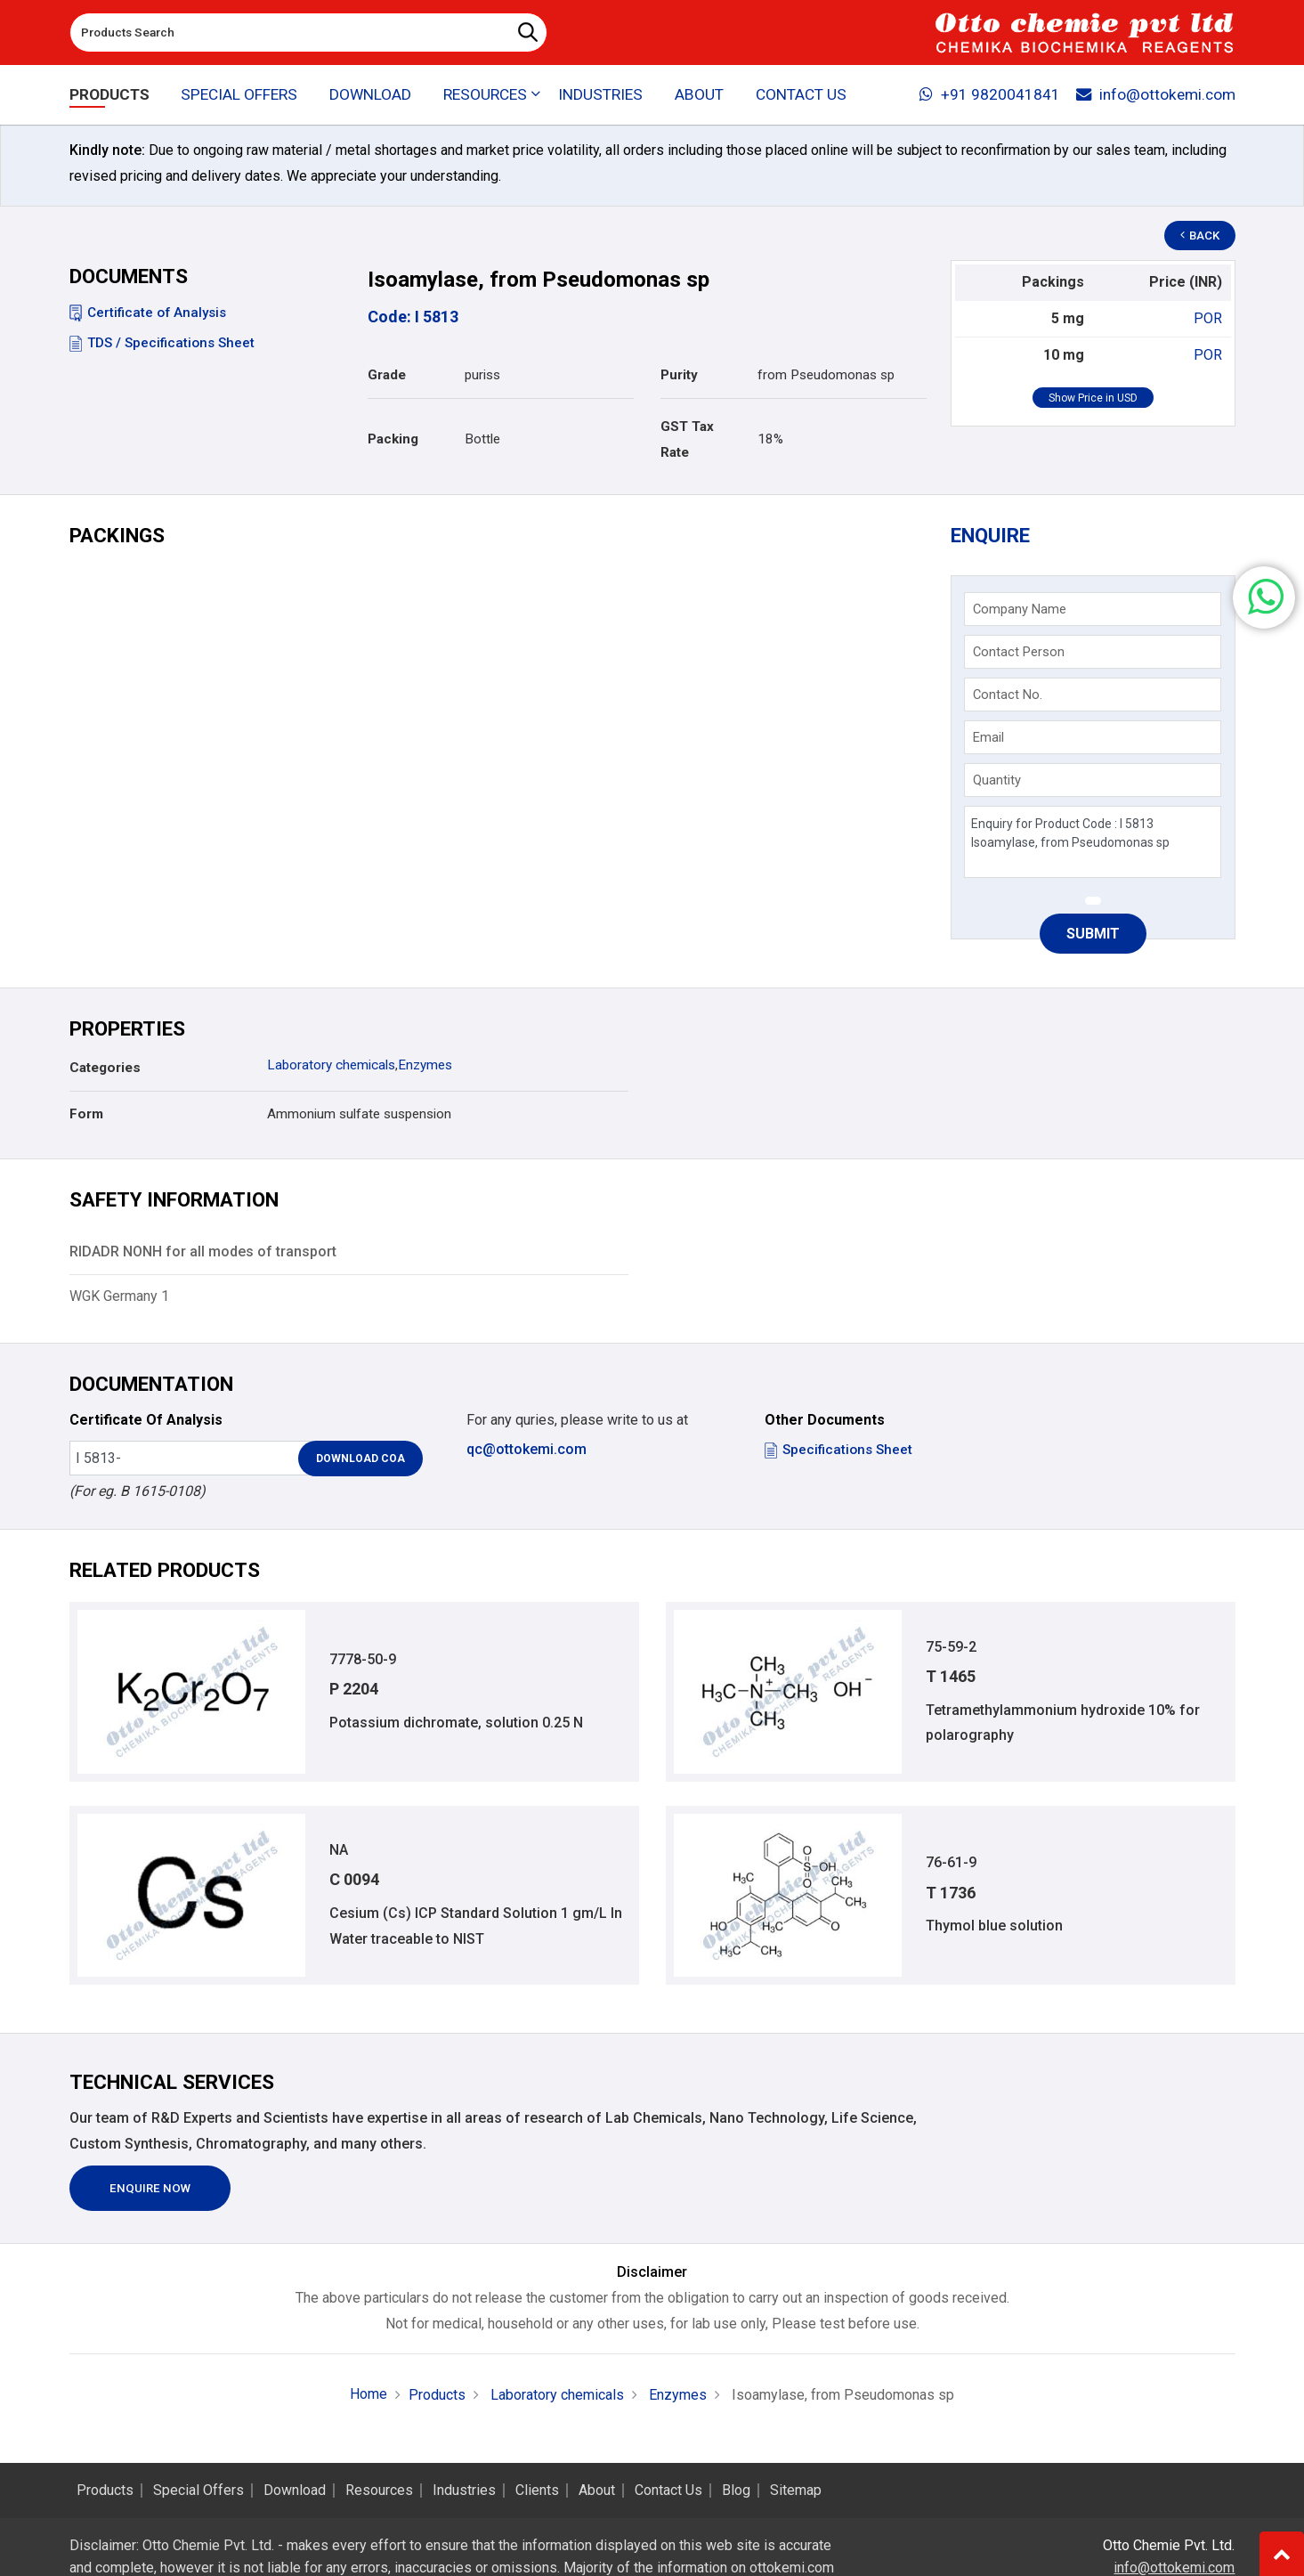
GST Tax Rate (687, 439)
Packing (393, 439)
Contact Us (801, 94)
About (699, 94)
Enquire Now (149, 2188)
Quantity (997, 780)
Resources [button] (485, 94)
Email (988, 737)
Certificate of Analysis (147, 313)
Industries (600, 94)
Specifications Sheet (838, 1450)
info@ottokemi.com (1155, 94)
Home (368, 2393)
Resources (379, 2490)
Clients (537, 2490)
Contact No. (1007, 695)
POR (1208, 318)
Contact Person (1019, 652)
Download (370, 94)
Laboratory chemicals (331, 1065)
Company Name (1019, 609)
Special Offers (239, 94)
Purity (679, 375)
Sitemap (796, 2490)
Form (86, 1114)
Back (1199, 235)
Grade (387, 375)
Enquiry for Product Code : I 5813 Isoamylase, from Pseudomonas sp (1092, 842)
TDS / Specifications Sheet (162, 343)
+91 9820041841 (989, 94)
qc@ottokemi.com (526, 1449)
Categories (105, 1068)
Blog (736, 2490)
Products (109, 94)
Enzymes (425, 1065)
